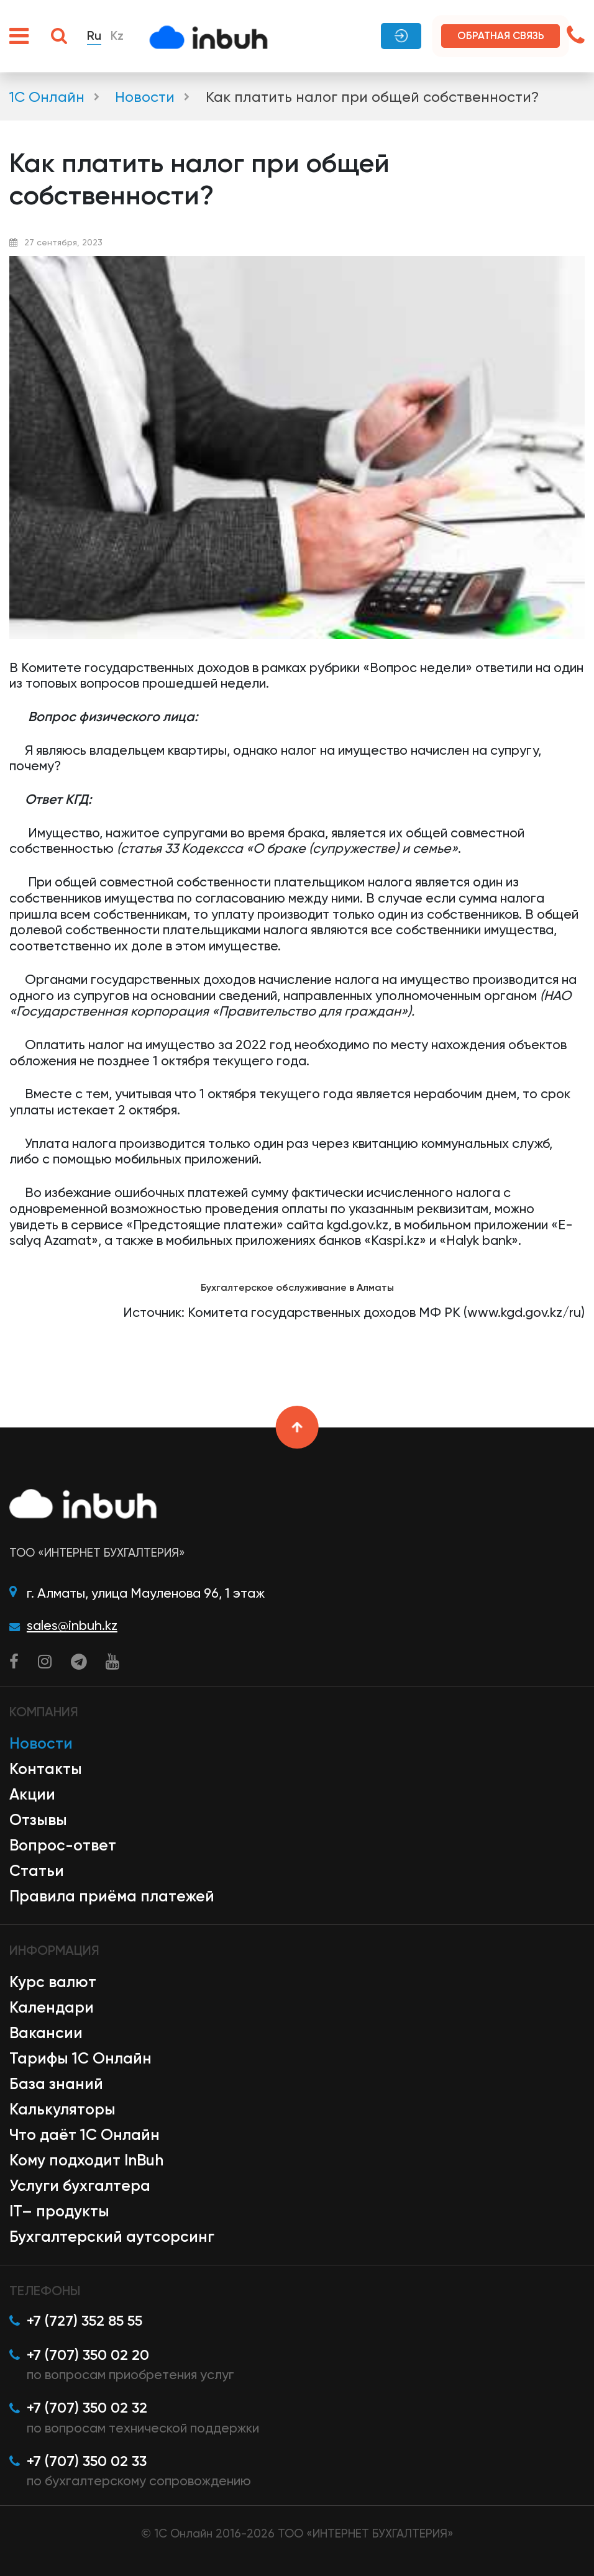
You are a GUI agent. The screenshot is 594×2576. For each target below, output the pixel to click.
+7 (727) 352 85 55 (84, 2320)
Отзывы (38, 1820)
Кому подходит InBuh (86, 2160)
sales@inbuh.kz (72, 1625)
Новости (145, 97)
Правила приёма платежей (111, 1896)
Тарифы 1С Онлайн (80, 2058)
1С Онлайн (47, 97)
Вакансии (46, 2033)
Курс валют (52, 1982)
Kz (117, 36)
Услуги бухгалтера (79, 2186)
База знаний (56, 2084)
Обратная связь (500, 35)
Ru (94, 36)
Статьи (36, 1871)
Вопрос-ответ (62, 1845)
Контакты (45, 1769)
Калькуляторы (62, 2109)
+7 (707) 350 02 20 (88, 2355)
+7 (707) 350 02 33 (87, 2461)
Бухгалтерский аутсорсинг (111, 2237)
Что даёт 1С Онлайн (84, 2135)
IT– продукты (59, 2211)
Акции (32, 1794)
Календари (51, 2007)
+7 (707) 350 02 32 (87, 2407)
